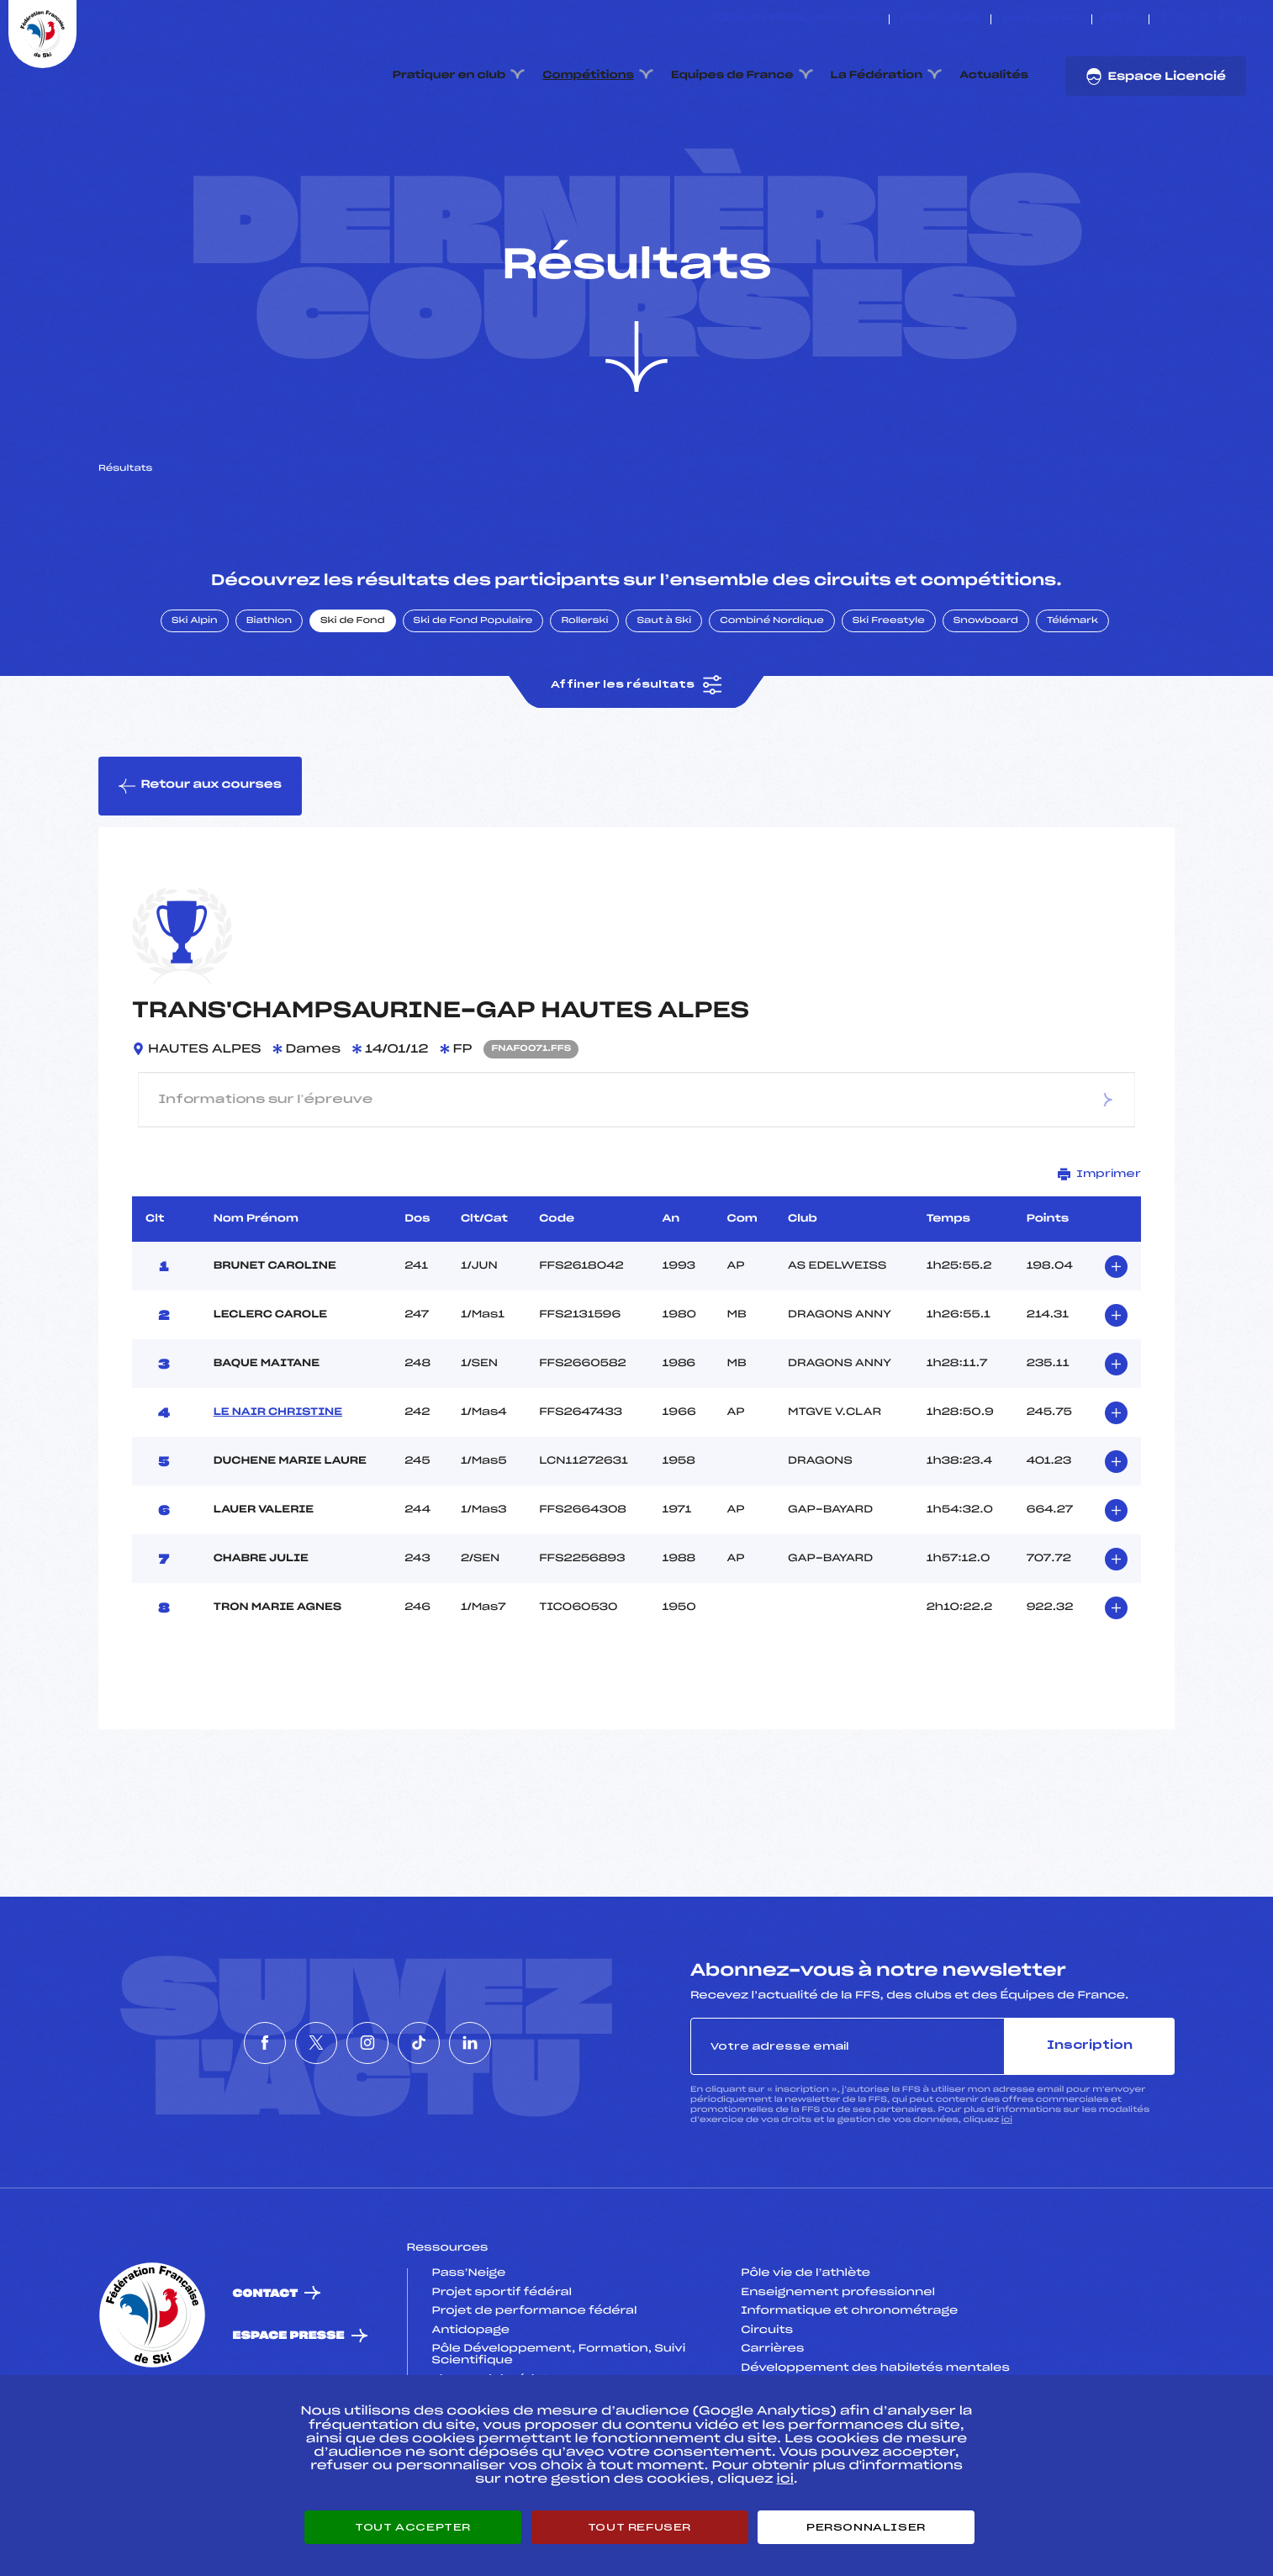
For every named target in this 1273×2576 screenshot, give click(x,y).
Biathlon (269, 700)
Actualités (993, 76)
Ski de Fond (352, 700)
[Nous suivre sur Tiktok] (1222, 19)
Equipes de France (732, 76)
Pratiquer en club (449, 76)
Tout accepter (413, 2527)
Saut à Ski (663, 700)
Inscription (1090, 2124)
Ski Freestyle (889, 700)
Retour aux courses (200, 865)
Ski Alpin (195, 700)
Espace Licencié (1155, 76)
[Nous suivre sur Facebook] (1164, 19)
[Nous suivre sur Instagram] (1202, 19)
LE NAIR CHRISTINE (278, 1491)
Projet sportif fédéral (502, 2372)
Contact (265, 2372)
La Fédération (877, 76)
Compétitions (588, 76)
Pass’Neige (469, 2353)
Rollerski (584, 700)
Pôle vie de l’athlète (805, 2353)
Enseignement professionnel (838, 2372)
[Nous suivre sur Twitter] (1183, 19)
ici (1006, 2200)
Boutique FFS (1041, 19)
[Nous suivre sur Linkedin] (1241, 19)
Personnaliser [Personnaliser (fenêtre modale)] (866, 2527)
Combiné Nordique (772, 700)
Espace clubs (940, 19)
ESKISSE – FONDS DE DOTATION (795, 19)
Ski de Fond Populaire (473, 700)
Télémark (1072, 700)
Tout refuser (639, 2527)
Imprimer (1099, 1253)
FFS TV (1120, 19)
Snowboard (985, 700)
